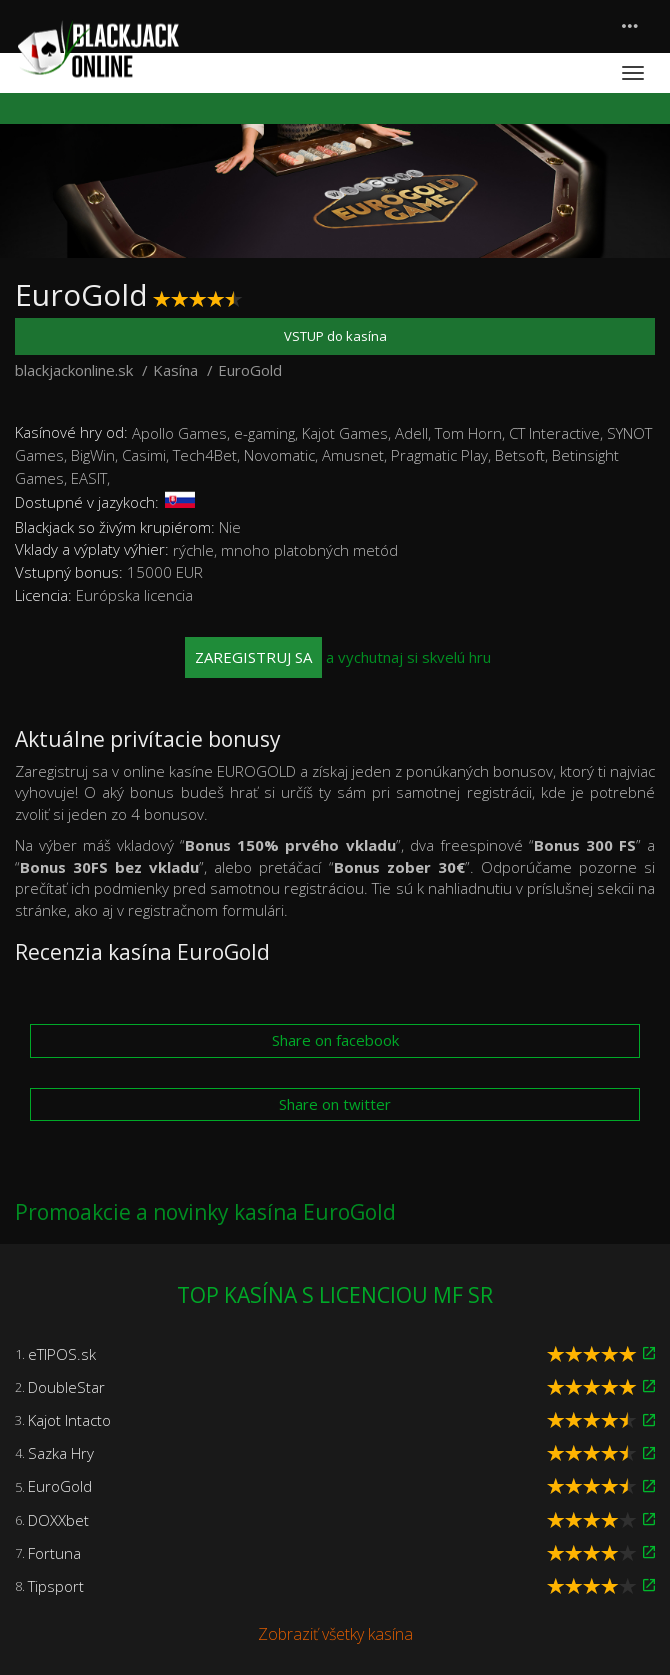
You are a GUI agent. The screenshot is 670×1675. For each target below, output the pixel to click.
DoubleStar (66, 1387)
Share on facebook (335, 1040)
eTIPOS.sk (62, 1354)
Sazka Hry (61, 1453)
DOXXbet (58, 1520)
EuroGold (60, 1486)
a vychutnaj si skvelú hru (338, 657)
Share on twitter (335, 1104)
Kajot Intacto (69, 1420)
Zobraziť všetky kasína (335, 1634)
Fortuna (54, 1553)
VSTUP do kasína (335, 336)
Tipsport (56, 1586)
